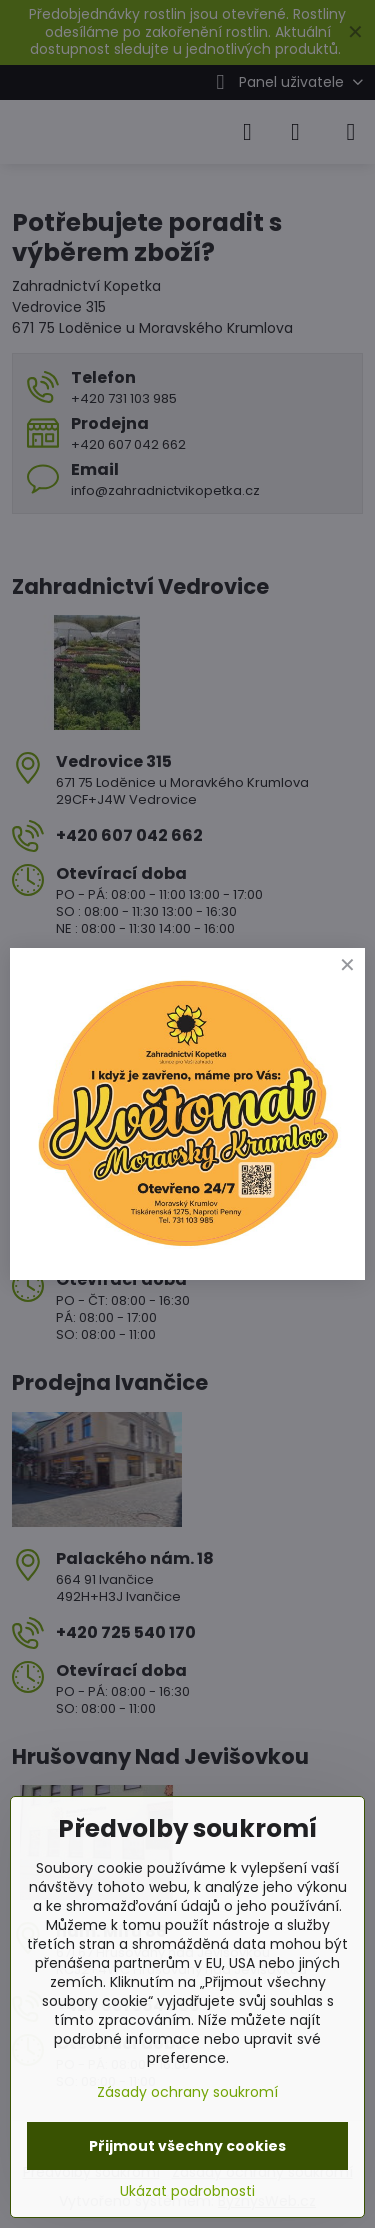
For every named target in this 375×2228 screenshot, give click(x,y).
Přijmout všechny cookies (187, 2146)
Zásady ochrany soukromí (187, 2092)
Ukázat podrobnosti (187, 2191)
